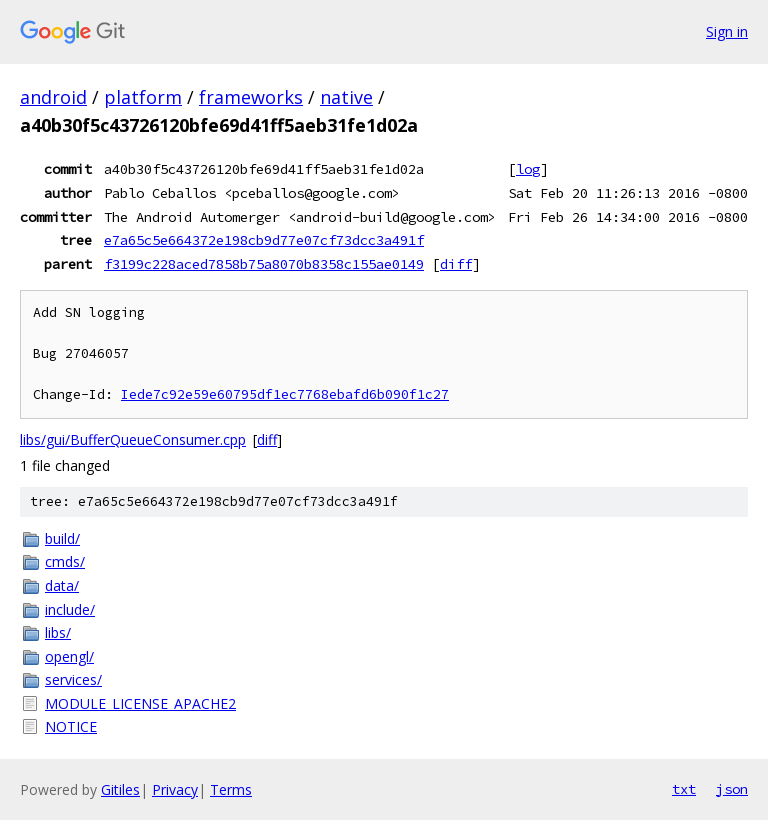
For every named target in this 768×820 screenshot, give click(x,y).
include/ (70, 609)
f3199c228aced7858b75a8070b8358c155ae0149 (264, 264)
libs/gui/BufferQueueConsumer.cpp (133, 439)
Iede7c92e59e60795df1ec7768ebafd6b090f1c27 (285, 394)
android (53, 97)
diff (456, 264)
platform (143, 97)
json (732, 789)
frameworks (251, 97)
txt (684, 789)
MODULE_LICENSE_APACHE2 (140, 703)
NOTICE (71, 726)
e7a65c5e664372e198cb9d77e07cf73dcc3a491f (264, 240)
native (346, 97)
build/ (62, 538)
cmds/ (65, 561)
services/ (73, 679)
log (528, 169)
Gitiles (120, 789)
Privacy (175, 789)
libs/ (58, 632)
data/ (62, 585)
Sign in (727, 31)
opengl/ (69, 656)
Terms (231, 789)
